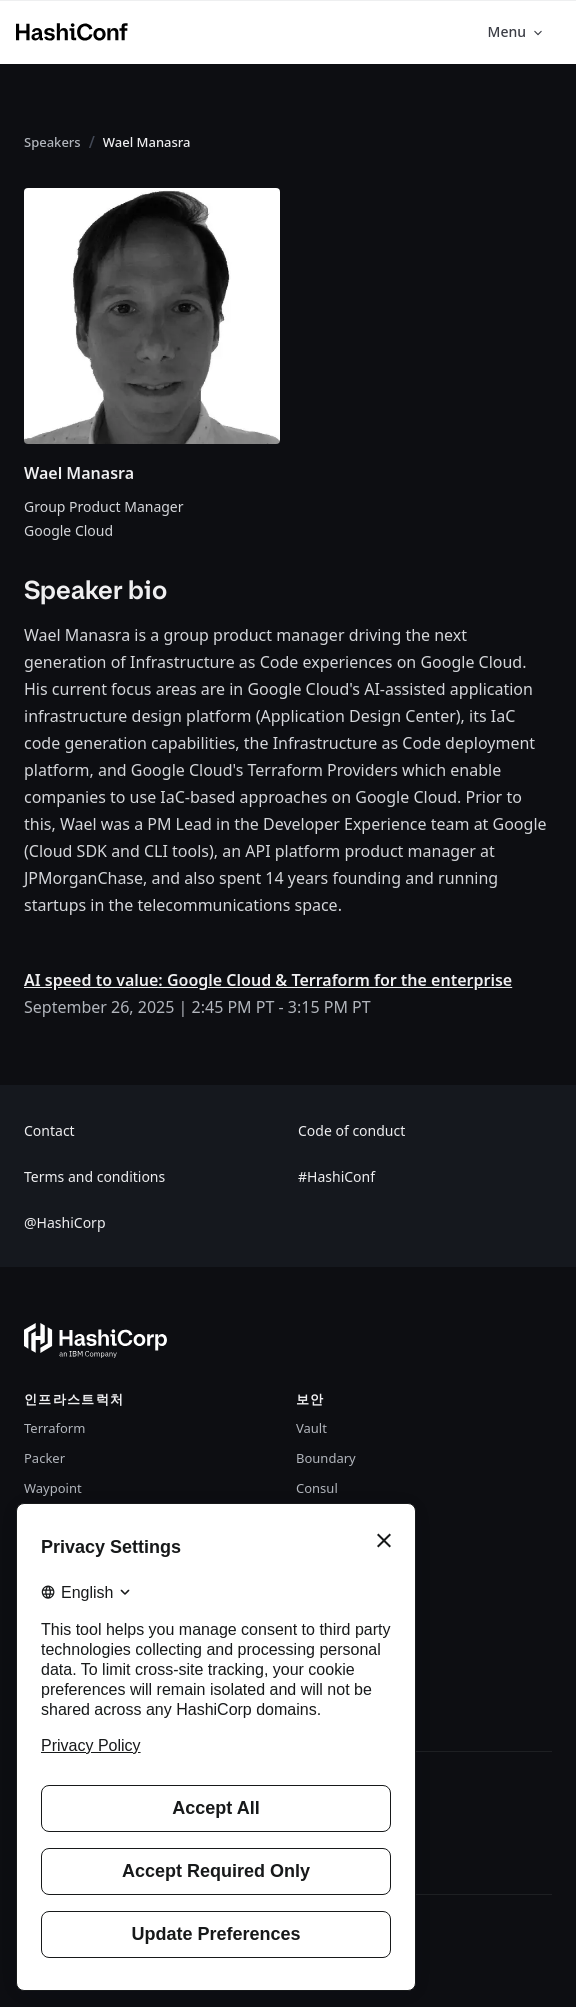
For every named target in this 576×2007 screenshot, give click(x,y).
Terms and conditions (94, 1176)
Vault (311, 1428)
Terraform (54, 1428)
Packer (44, 1458)
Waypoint (53, 1488)
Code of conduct (351, 1130)
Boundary (326, 1458)
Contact (49, 1130)
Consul (317, 1488)
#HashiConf (336, 1176)
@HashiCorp (65, 1222)
